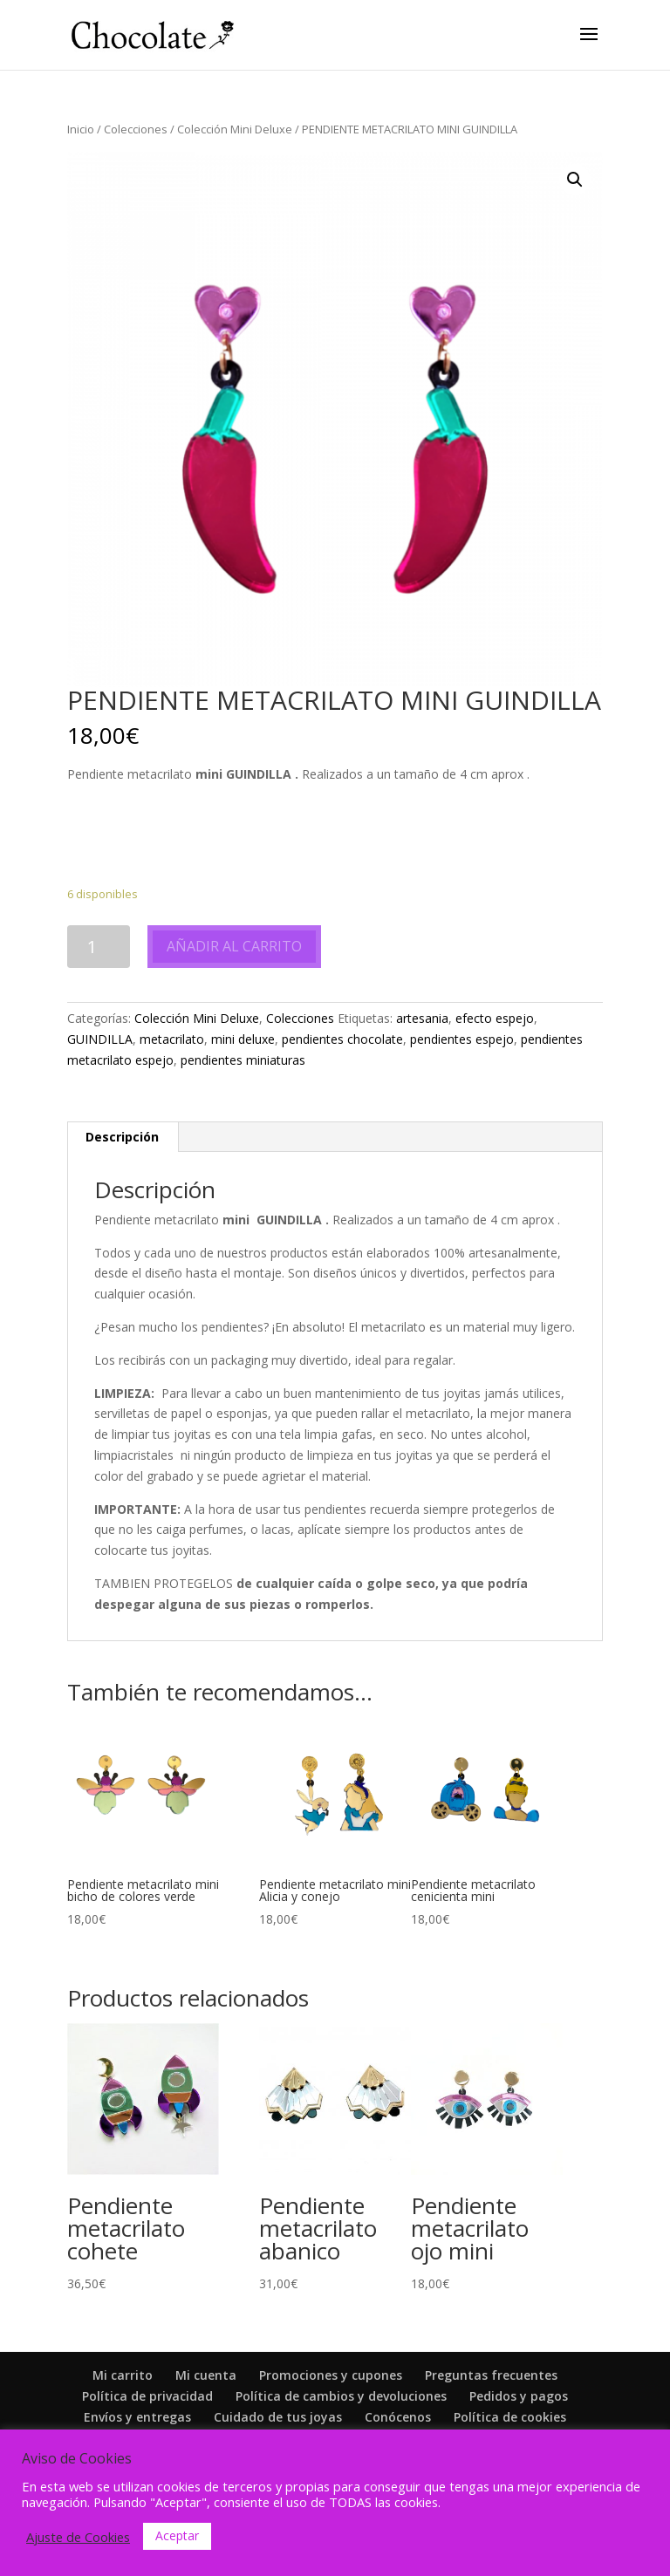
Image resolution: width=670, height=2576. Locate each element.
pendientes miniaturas (243, 1060)
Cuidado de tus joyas (278, 2417)
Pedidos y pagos (518, 2396)
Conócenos (398, 2417)
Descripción (122, 1136)
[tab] (122, 1137)
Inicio (80, 129)
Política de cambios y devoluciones (341, 2396)
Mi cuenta (205, 2375)
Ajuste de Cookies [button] (78, 2537)
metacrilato (172, 1039)
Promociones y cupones (330, 2375)
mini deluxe (243, 1039)
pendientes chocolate (342, 1039)
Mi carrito (122, 2375)
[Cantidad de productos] (99, 946)
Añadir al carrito (234, 946)
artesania (422, 1018)
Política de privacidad (147, 2396)
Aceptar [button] (177, 2535)
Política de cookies (510, 2417)
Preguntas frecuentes (491, 2375)
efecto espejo (494, 1018)
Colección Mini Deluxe (234, 129)
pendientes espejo (462, 1039)
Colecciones (136, 129)
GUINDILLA (100, 1039)
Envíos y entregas (137, 2417)
